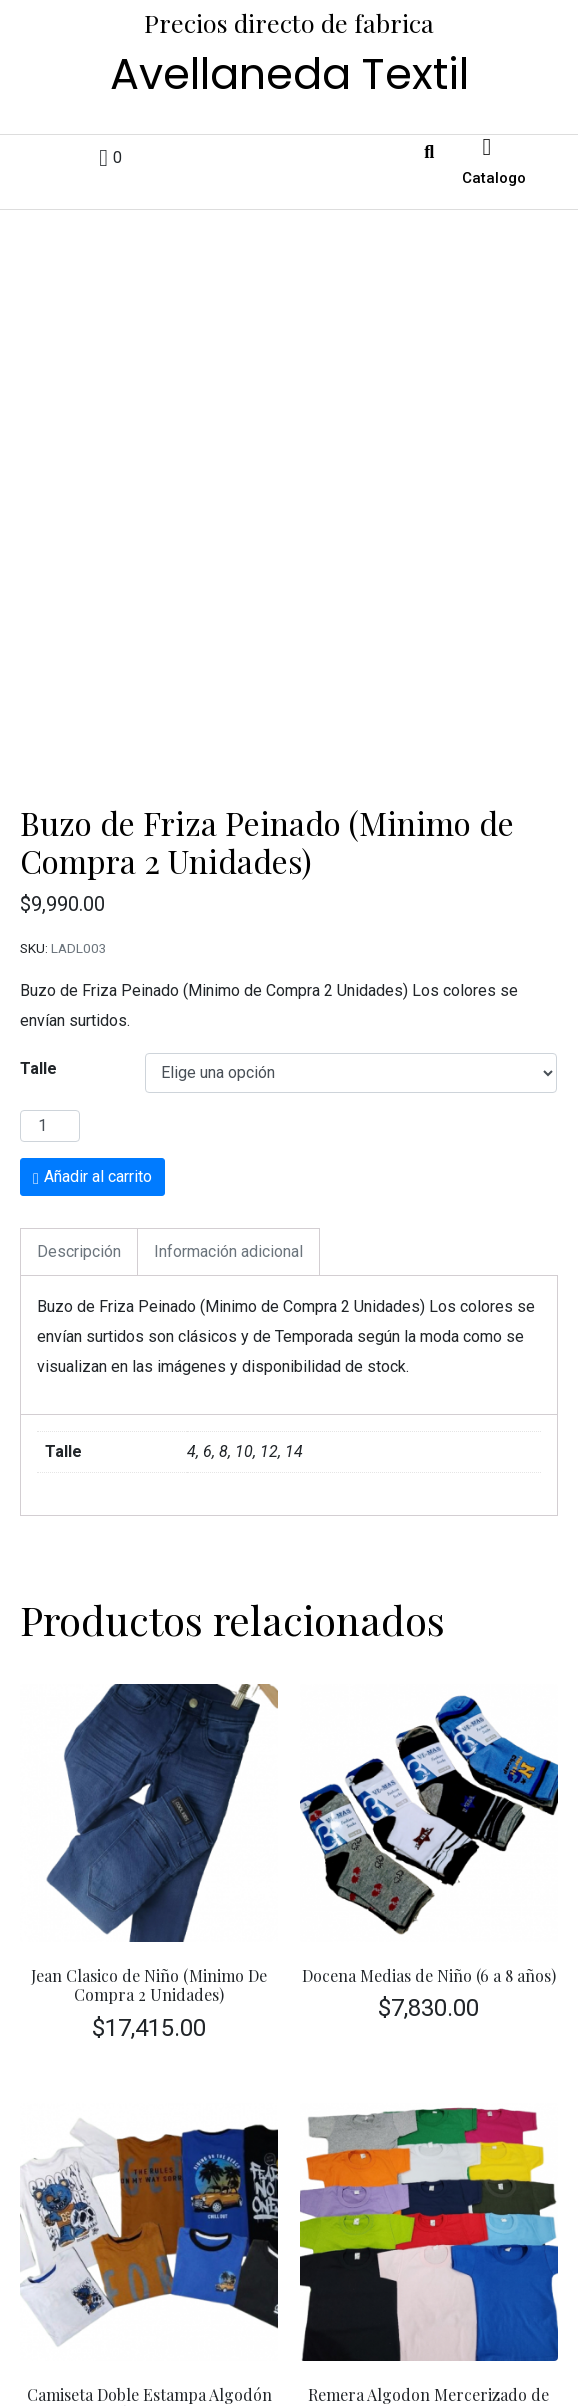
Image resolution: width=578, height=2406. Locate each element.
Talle (38, 894)
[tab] (79, 1078)
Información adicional (228, 1077)
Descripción (79, 1077)
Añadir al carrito (98, 1002)
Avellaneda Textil (289, 74)
